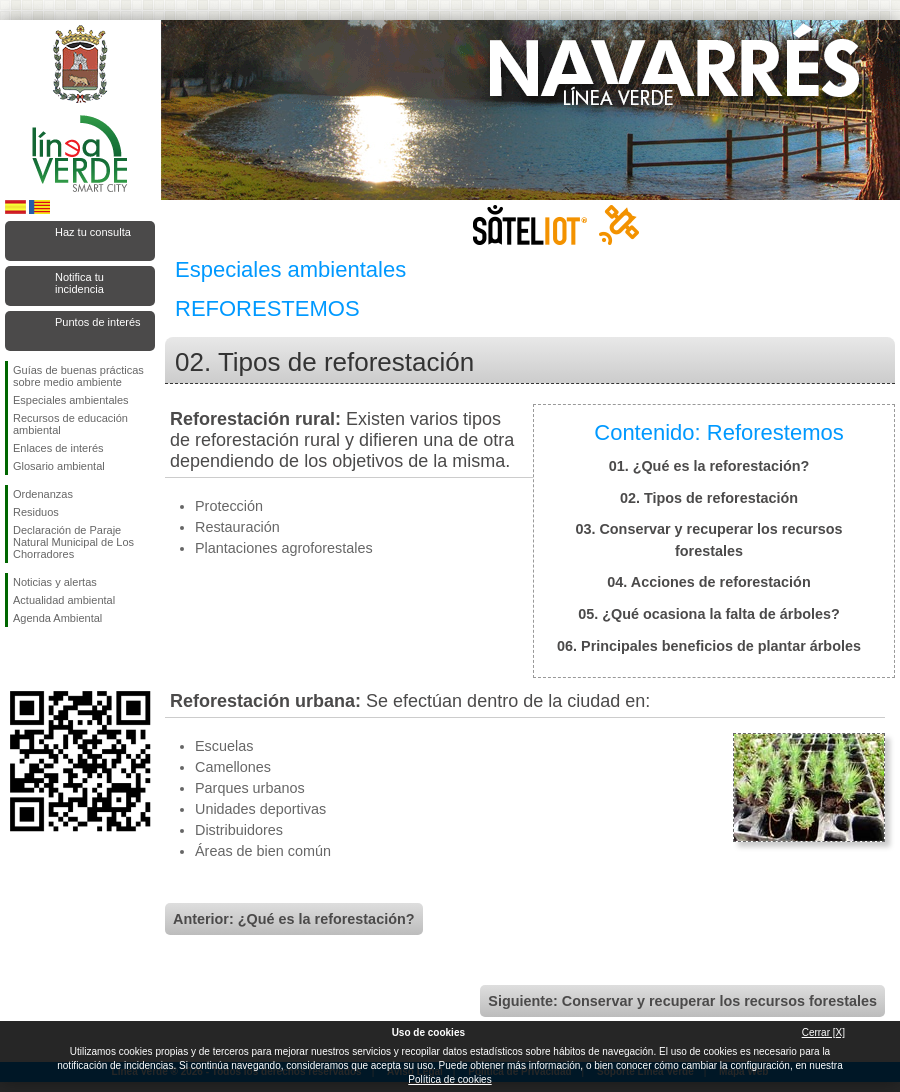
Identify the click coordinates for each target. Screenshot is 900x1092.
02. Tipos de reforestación (709, 498)
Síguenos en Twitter (50, 659)
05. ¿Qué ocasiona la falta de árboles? (709, 614)
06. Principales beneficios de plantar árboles (709, 646)
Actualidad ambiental (64, 600)
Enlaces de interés (58, 448)
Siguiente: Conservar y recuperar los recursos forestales (682, 1001)
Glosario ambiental (59, 466)
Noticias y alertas (55, 582)
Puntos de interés (98, 322)
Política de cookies (449, 1079)
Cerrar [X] (823, 1032)
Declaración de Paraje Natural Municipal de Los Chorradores (73, 542)
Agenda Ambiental (57, 618)
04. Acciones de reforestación (708, 582)
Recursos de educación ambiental (70, 424)
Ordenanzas (43, 494)
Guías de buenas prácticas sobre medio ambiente (78, 376)
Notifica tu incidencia (79, 283)
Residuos (36, 512)
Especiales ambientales (71, 400)
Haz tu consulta (93, 232)
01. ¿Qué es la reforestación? (709, 466)
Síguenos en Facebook (17, 659)
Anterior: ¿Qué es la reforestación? (294, 919)
